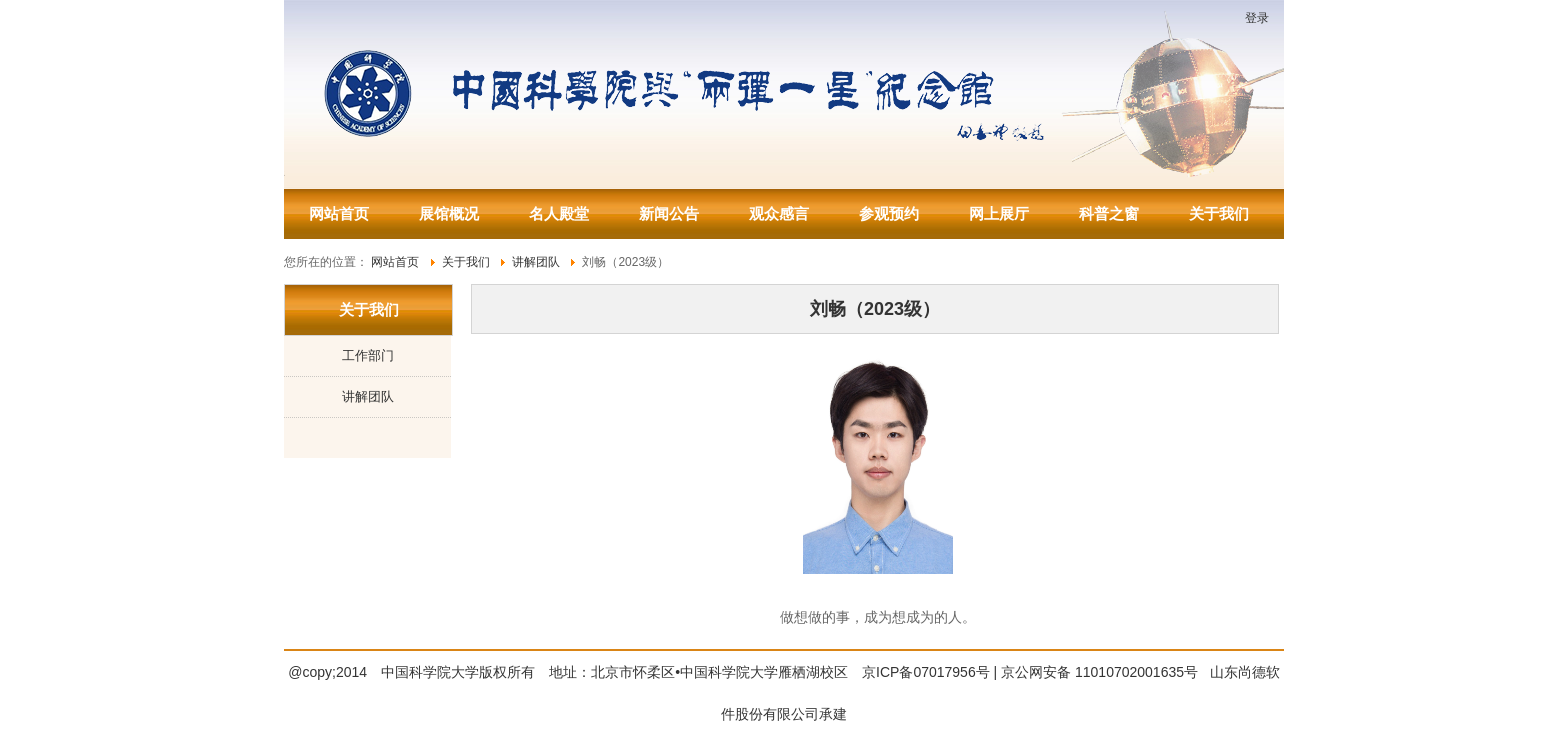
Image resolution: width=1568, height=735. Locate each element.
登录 (1257, 18)
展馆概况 (449, 213)
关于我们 (1219, 213)
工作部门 (368, 355)
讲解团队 (368, 396)
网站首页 (339, 213)
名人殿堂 (559, 213)
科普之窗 (1109, 213)
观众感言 (779, 213)
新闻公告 (669, 213)
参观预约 (889, 213)
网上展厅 (999, 213)
